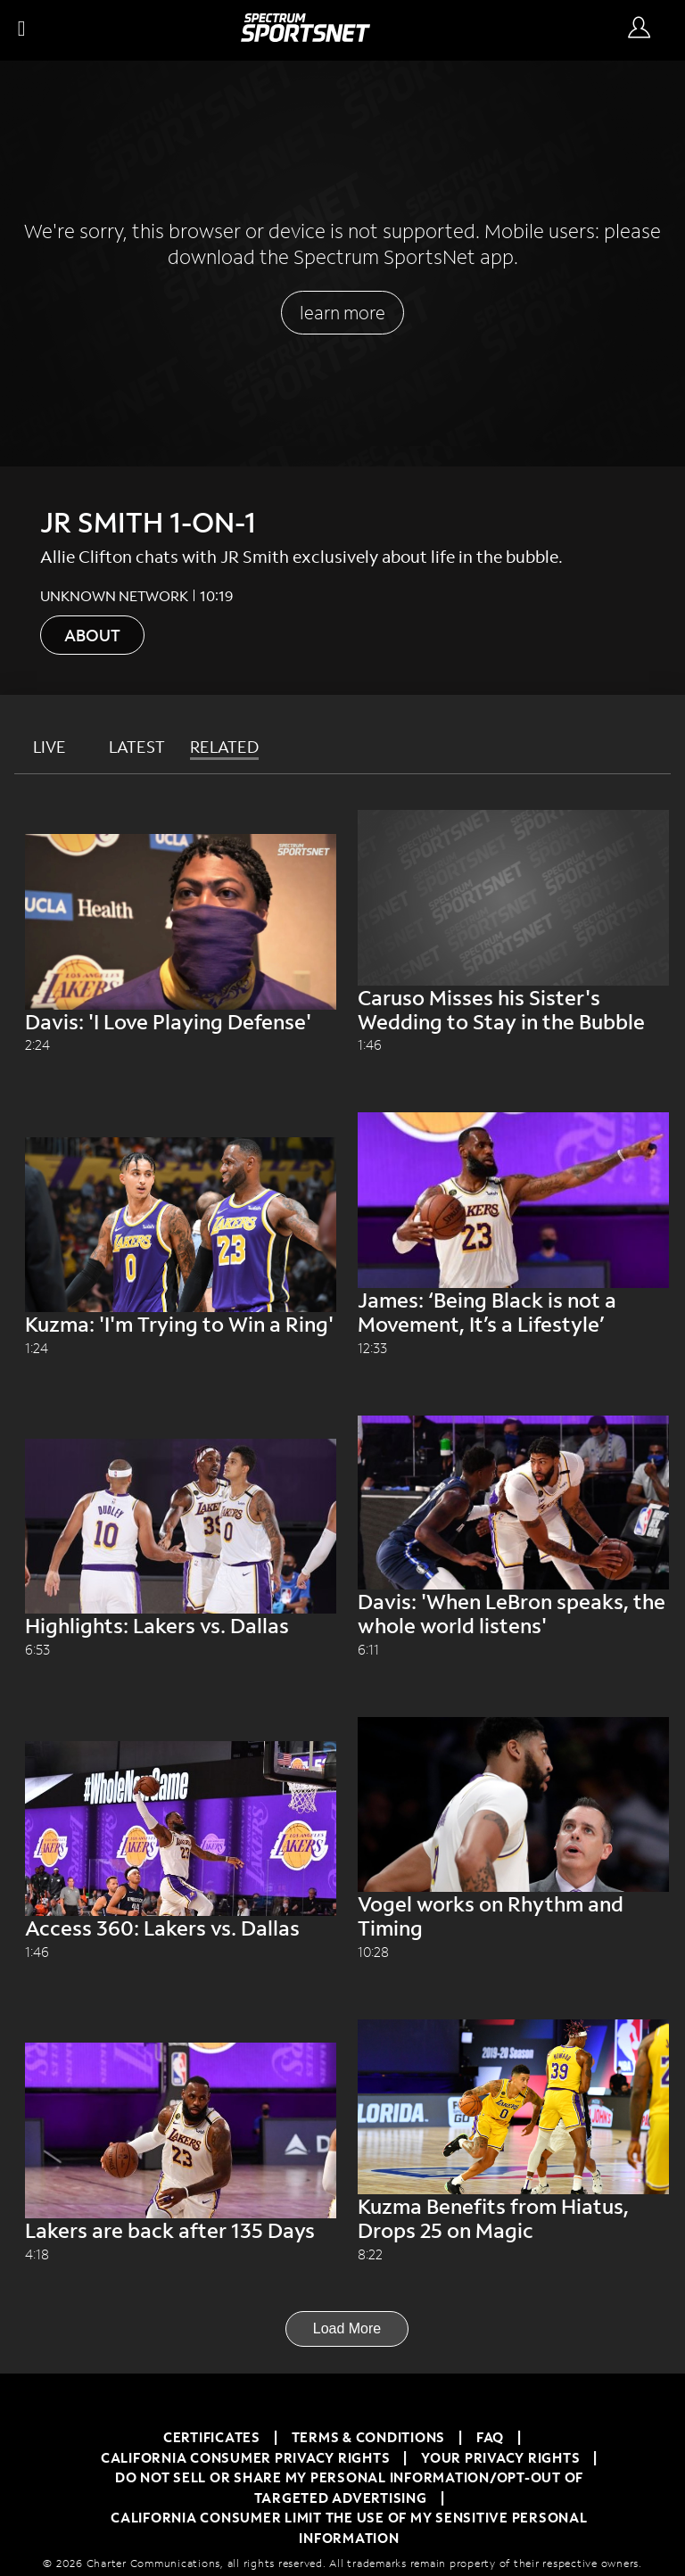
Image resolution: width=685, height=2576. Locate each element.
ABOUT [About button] (92, 635)
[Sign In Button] (642, 30)
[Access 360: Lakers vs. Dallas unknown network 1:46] (180, 1951)
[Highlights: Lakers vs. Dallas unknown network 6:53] (180, 1648)
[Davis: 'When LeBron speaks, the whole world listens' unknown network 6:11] (513, 1648)
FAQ (490, 2437)
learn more (342, 312)
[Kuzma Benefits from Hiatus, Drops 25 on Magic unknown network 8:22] (513, 2253)
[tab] (53, 747)
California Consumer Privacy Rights (246, 2457)
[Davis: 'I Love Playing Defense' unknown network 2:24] (180, 1044)
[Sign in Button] (638, 28)
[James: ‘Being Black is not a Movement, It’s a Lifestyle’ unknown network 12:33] (513, 1347)
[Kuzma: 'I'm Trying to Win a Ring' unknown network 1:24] (180, 1347)
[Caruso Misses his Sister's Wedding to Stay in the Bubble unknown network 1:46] (513, 1044)
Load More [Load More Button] (347, 2328)
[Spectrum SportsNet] (305, 36)
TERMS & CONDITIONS (369, 2437)
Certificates (211, 2437)
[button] (25, 30)
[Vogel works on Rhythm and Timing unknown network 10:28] (513, 1951)
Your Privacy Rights (500, 2457)
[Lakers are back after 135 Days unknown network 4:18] (180, 2253)
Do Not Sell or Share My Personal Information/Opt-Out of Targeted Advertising (349, 2487)
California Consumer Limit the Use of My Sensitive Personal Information (349, 2527)
